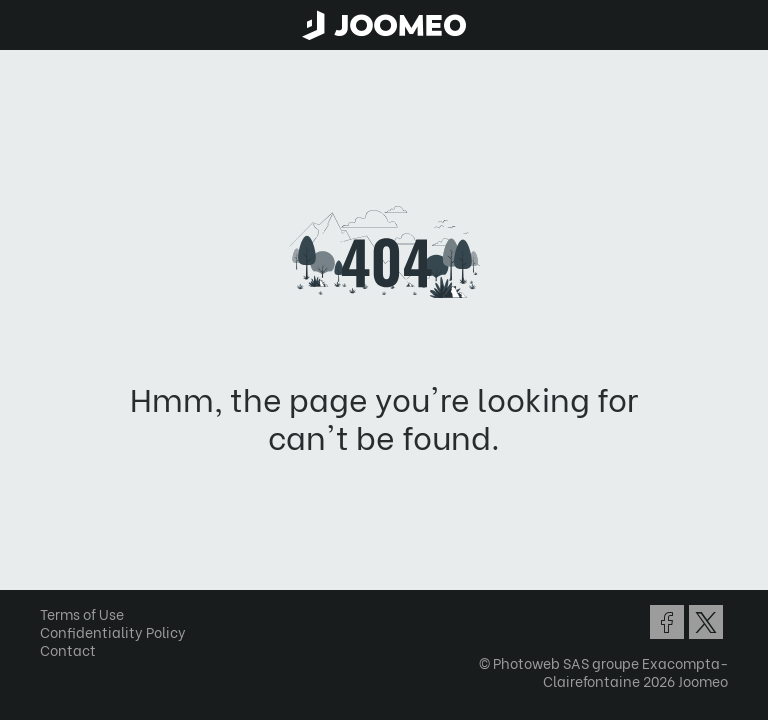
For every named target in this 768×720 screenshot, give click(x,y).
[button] (53, 617)
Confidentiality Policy (113, 631)
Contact (68, 649)
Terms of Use (82, 613)
